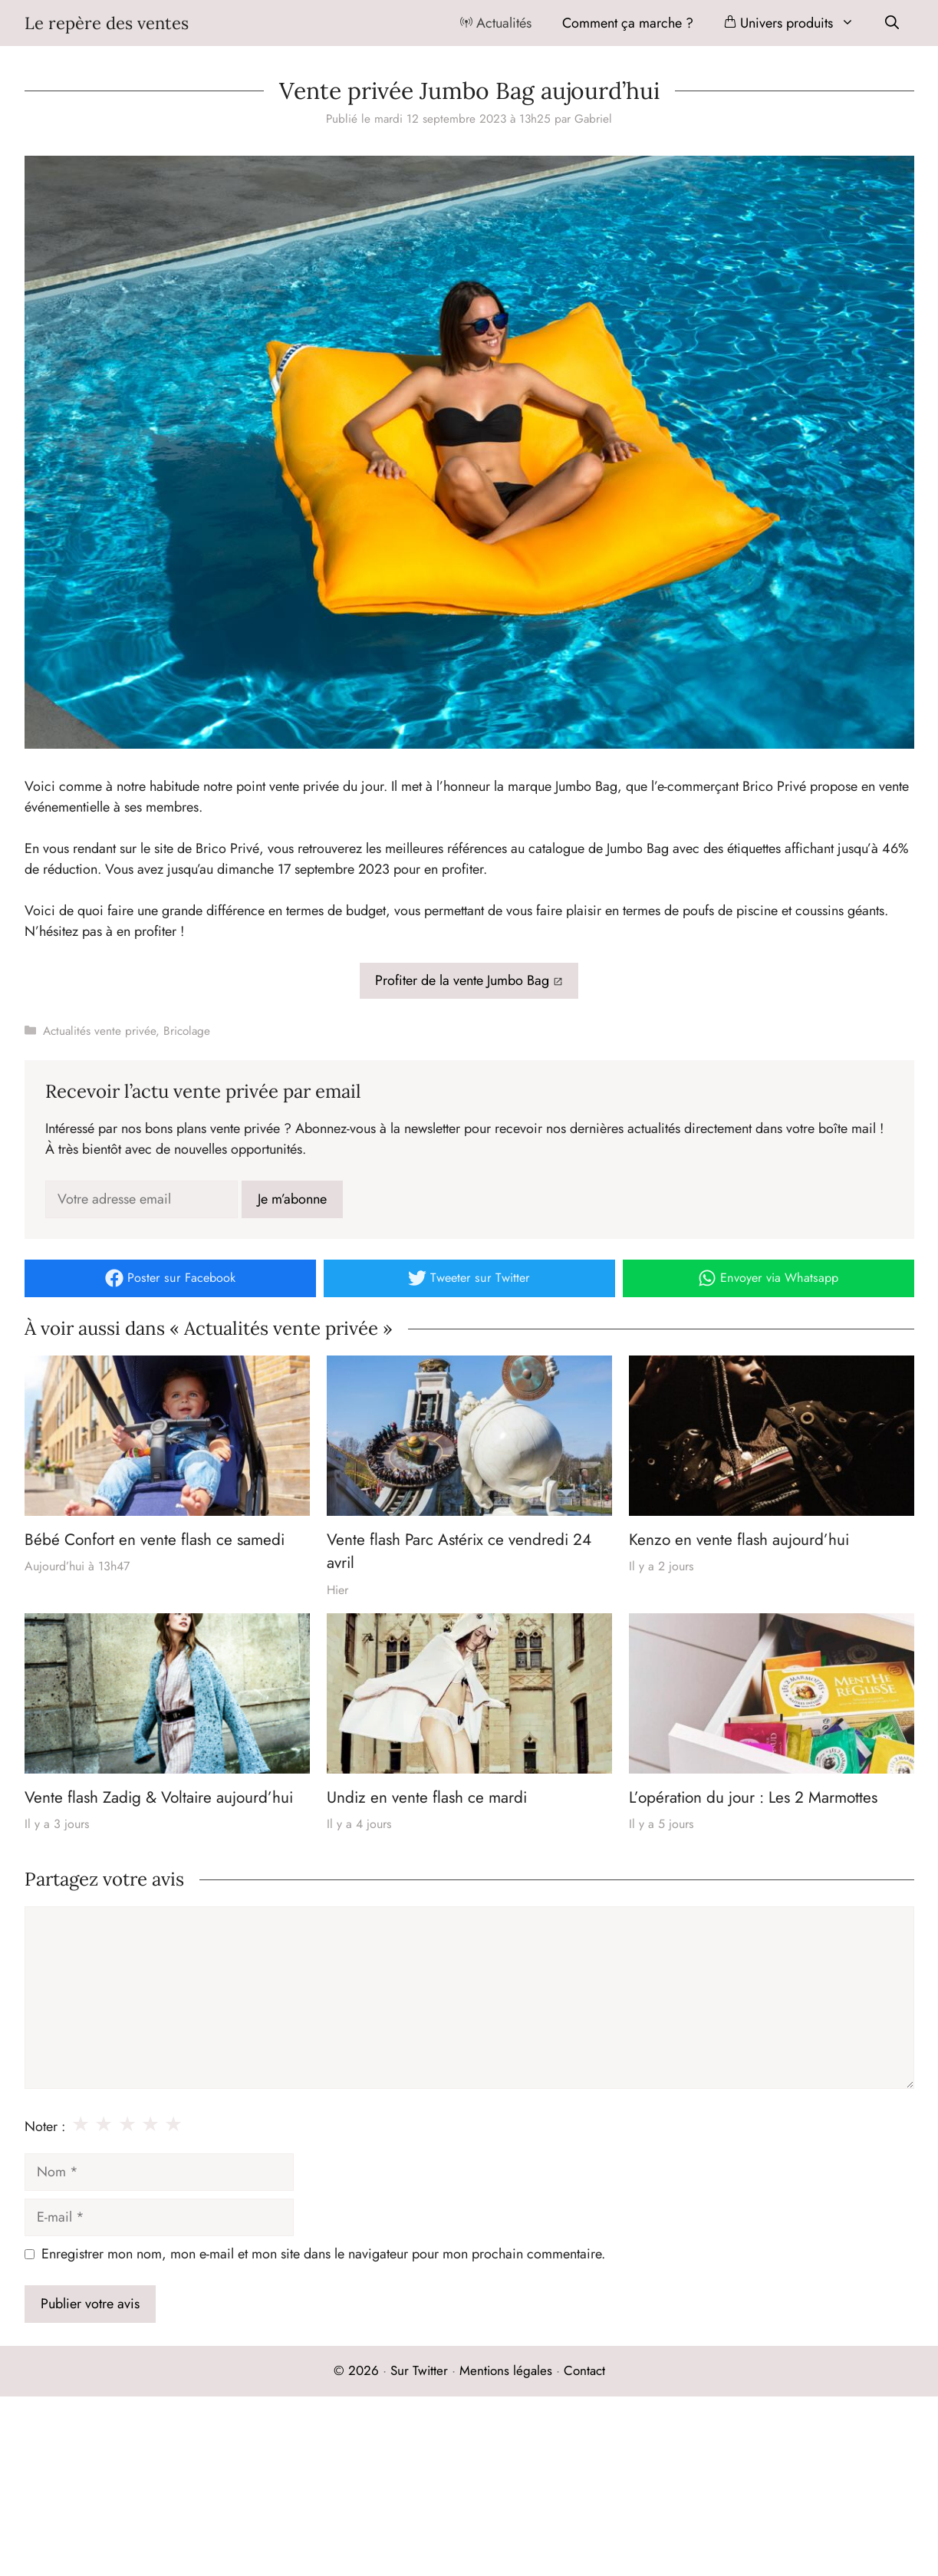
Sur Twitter (419, 2370)
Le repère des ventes (107, 23)
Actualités (496, 23)
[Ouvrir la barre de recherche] (892, 23)
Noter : (45, 2126)
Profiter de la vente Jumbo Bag (462, 980)
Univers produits (797, 23)
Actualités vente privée (99, 1031)
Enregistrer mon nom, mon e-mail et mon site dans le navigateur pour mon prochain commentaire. (323, 2254)
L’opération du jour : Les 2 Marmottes (753, 1797)
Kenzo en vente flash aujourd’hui (739, 1539)
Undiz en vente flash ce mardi (427, 1797)
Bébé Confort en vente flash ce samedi (155, 1539)
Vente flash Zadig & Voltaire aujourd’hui (159, 1797)
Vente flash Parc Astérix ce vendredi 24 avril (459, 1551)
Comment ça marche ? (627, 23)
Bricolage (186, 1031)
